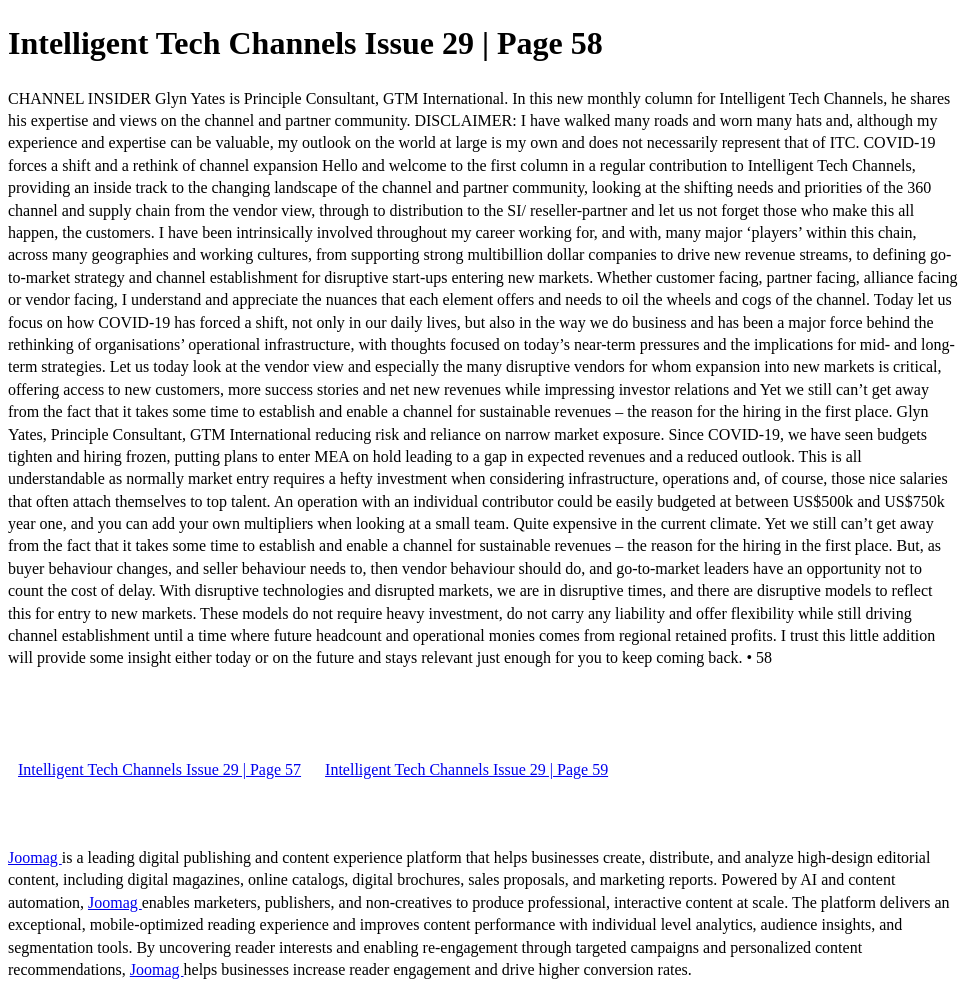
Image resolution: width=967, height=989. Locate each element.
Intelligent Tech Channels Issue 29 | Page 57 (159, 769)
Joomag (35, 857)
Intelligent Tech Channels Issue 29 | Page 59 (466, 769)
